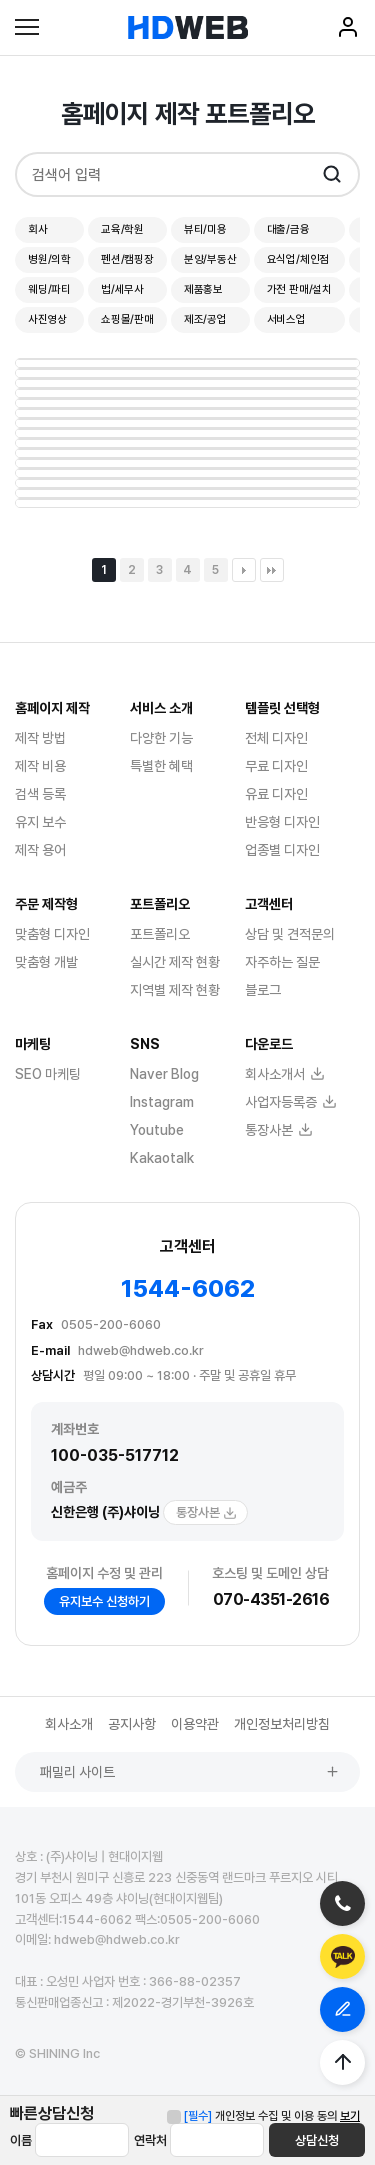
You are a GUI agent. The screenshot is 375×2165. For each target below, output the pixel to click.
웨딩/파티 (49, 289)
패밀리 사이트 (190, 1772)
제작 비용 (40, 766)
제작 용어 (40, 850)
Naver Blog (164, 1074)
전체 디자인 (276, 738)
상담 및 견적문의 (290, 934)
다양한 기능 (161, 738)
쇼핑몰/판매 (127, 319)
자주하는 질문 (282, 962)
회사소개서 (285, 1074)
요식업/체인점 (298, 259)
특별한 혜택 (161, 766)
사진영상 (47, 319)
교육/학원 (122, 229)
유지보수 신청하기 (104, 1601)
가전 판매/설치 (299, 289)
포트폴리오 (160, 934)
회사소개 (69, 1724)
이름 (21, 2140)
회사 (38, 229)
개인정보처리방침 (282, 1724)
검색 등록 (40, 794)
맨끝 (272, 570)
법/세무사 (122, 289)
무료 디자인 (276, 766)
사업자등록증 (291, 1102)
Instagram (162, 1102)
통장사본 (206, 1512)
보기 (350, 2116)
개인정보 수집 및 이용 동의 (260, 2116)
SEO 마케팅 (48, 1074)
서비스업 (286, 319)
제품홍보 (203, 289)
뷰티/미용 (205, 229)
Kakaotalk (162, 1158)
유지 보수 (40, 822)
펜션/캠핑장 (127, 259)
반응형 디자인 (282, 822)
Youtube (157, 1130)
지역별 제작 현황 (175, 990)
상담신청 (317, 2140)
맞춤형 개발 (46, 962)
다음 (244, 570)
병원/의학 (49, 259)
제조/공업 (205, 319)
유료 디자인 (276, 794)
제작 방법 (40, 738)
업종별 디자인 (282, 850)
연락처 (150, 2140)
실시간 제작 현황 (175, 962)
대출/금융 (288, 229)
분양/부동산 (210, 259)
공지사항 (132, 1724)
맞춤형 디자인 (52, 934)
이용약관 (195, 1724)
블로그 (263, 990)
